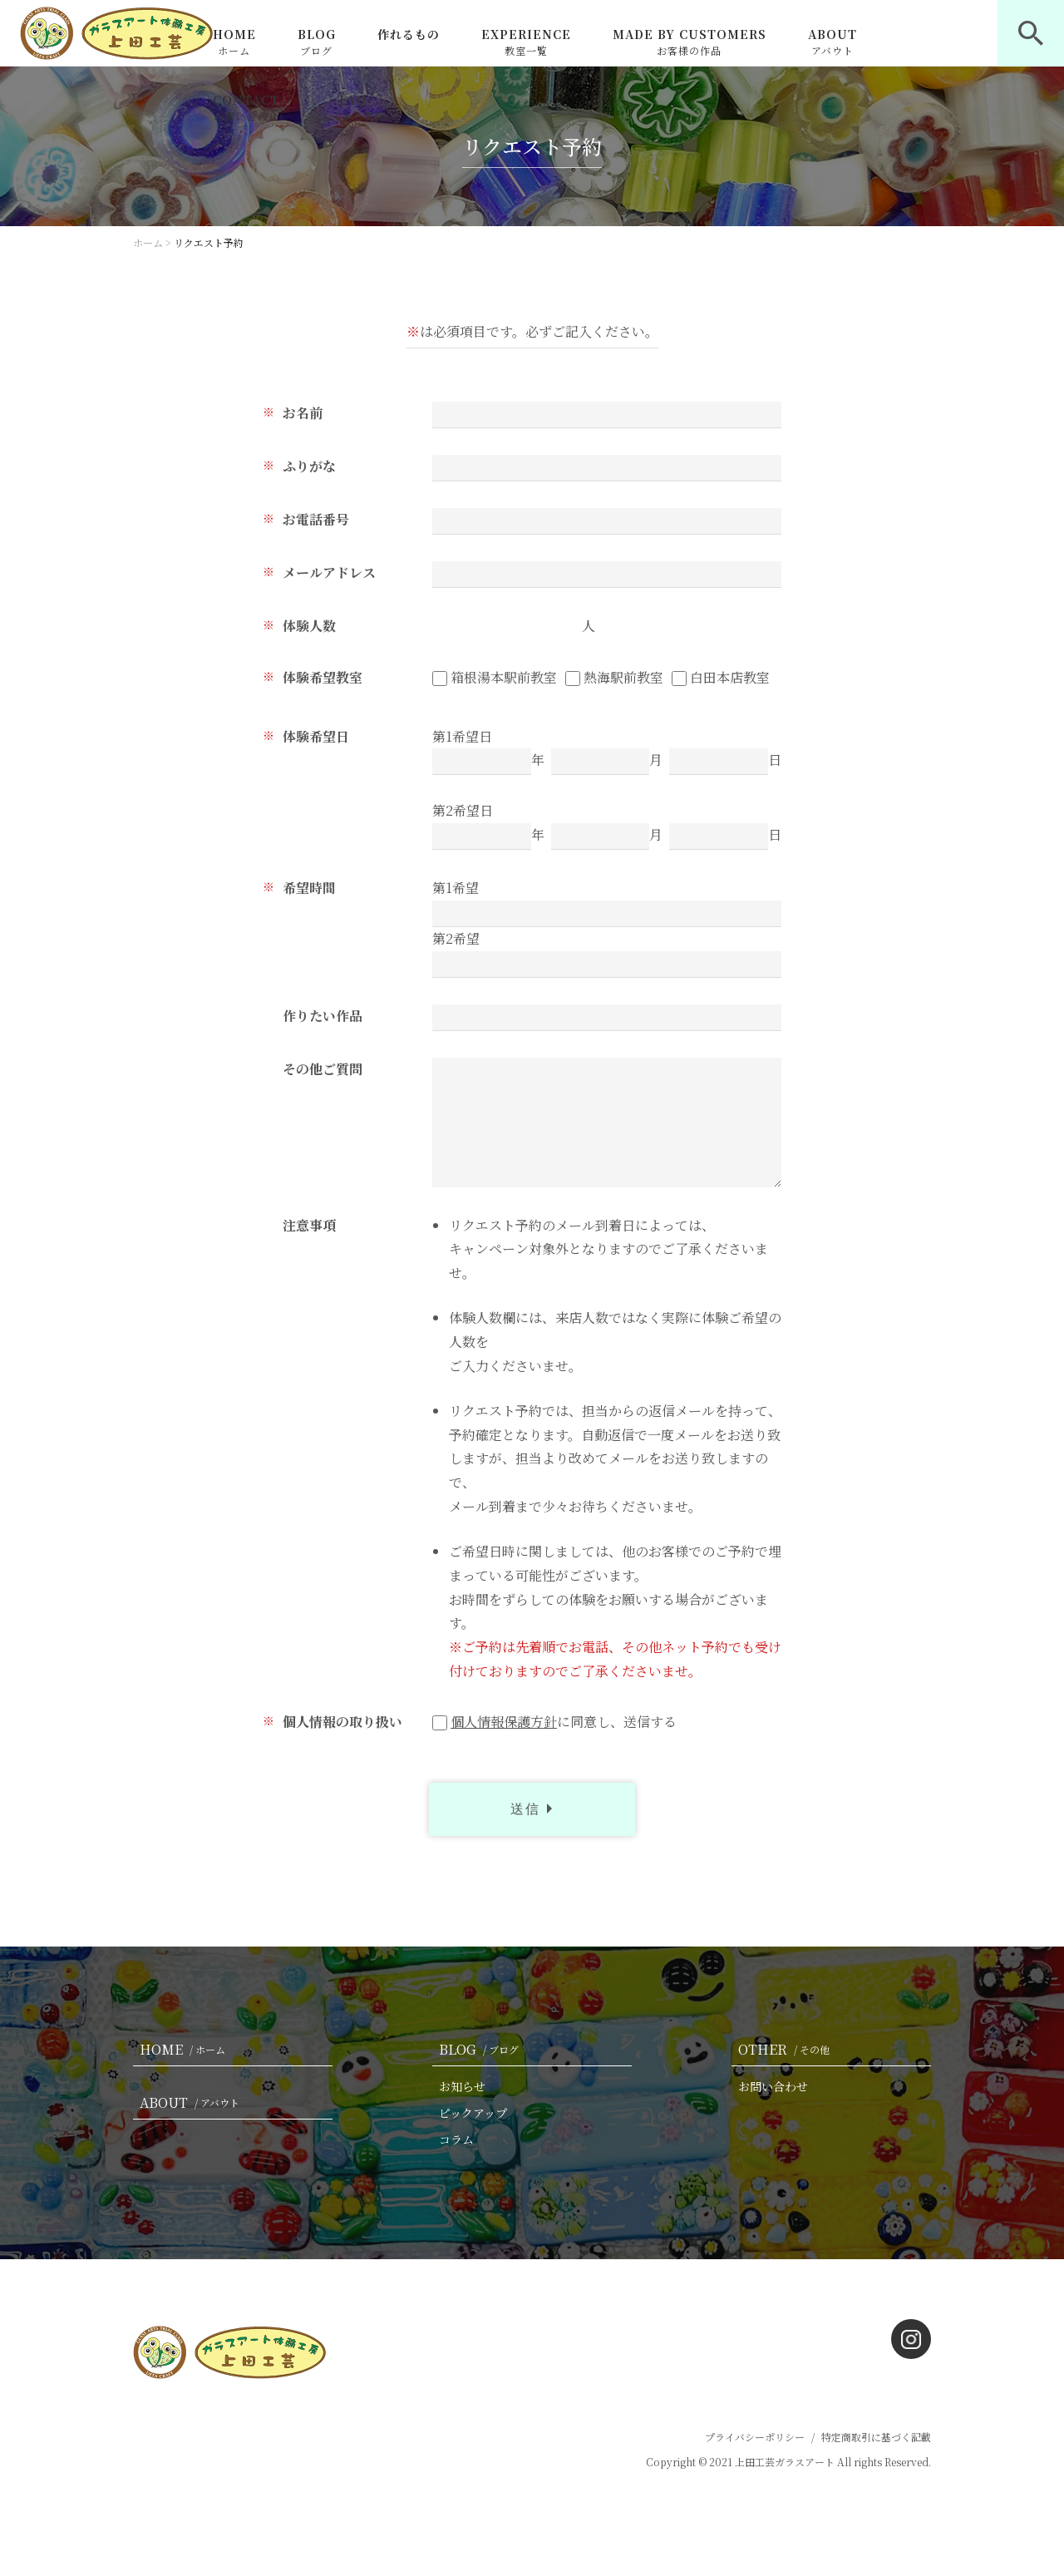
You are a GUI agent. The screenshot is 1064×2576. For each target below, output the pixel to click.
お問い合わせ (773, 2086)
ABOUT (832, 41)
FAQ (353, 107)
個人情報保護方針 (504, 1721)
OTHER (787, 2049)
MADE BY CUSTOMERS (689, 41)
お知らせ (462, 2086)
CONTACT (246, 107)
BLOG (317, 41)
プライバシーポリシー (755, 2437)
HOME (234, 41)
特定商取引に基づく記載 (876, 2437)
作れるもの (408, 34)
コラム (456, 2139)
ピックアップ (473, 2113)
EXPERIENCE (526, 41)
